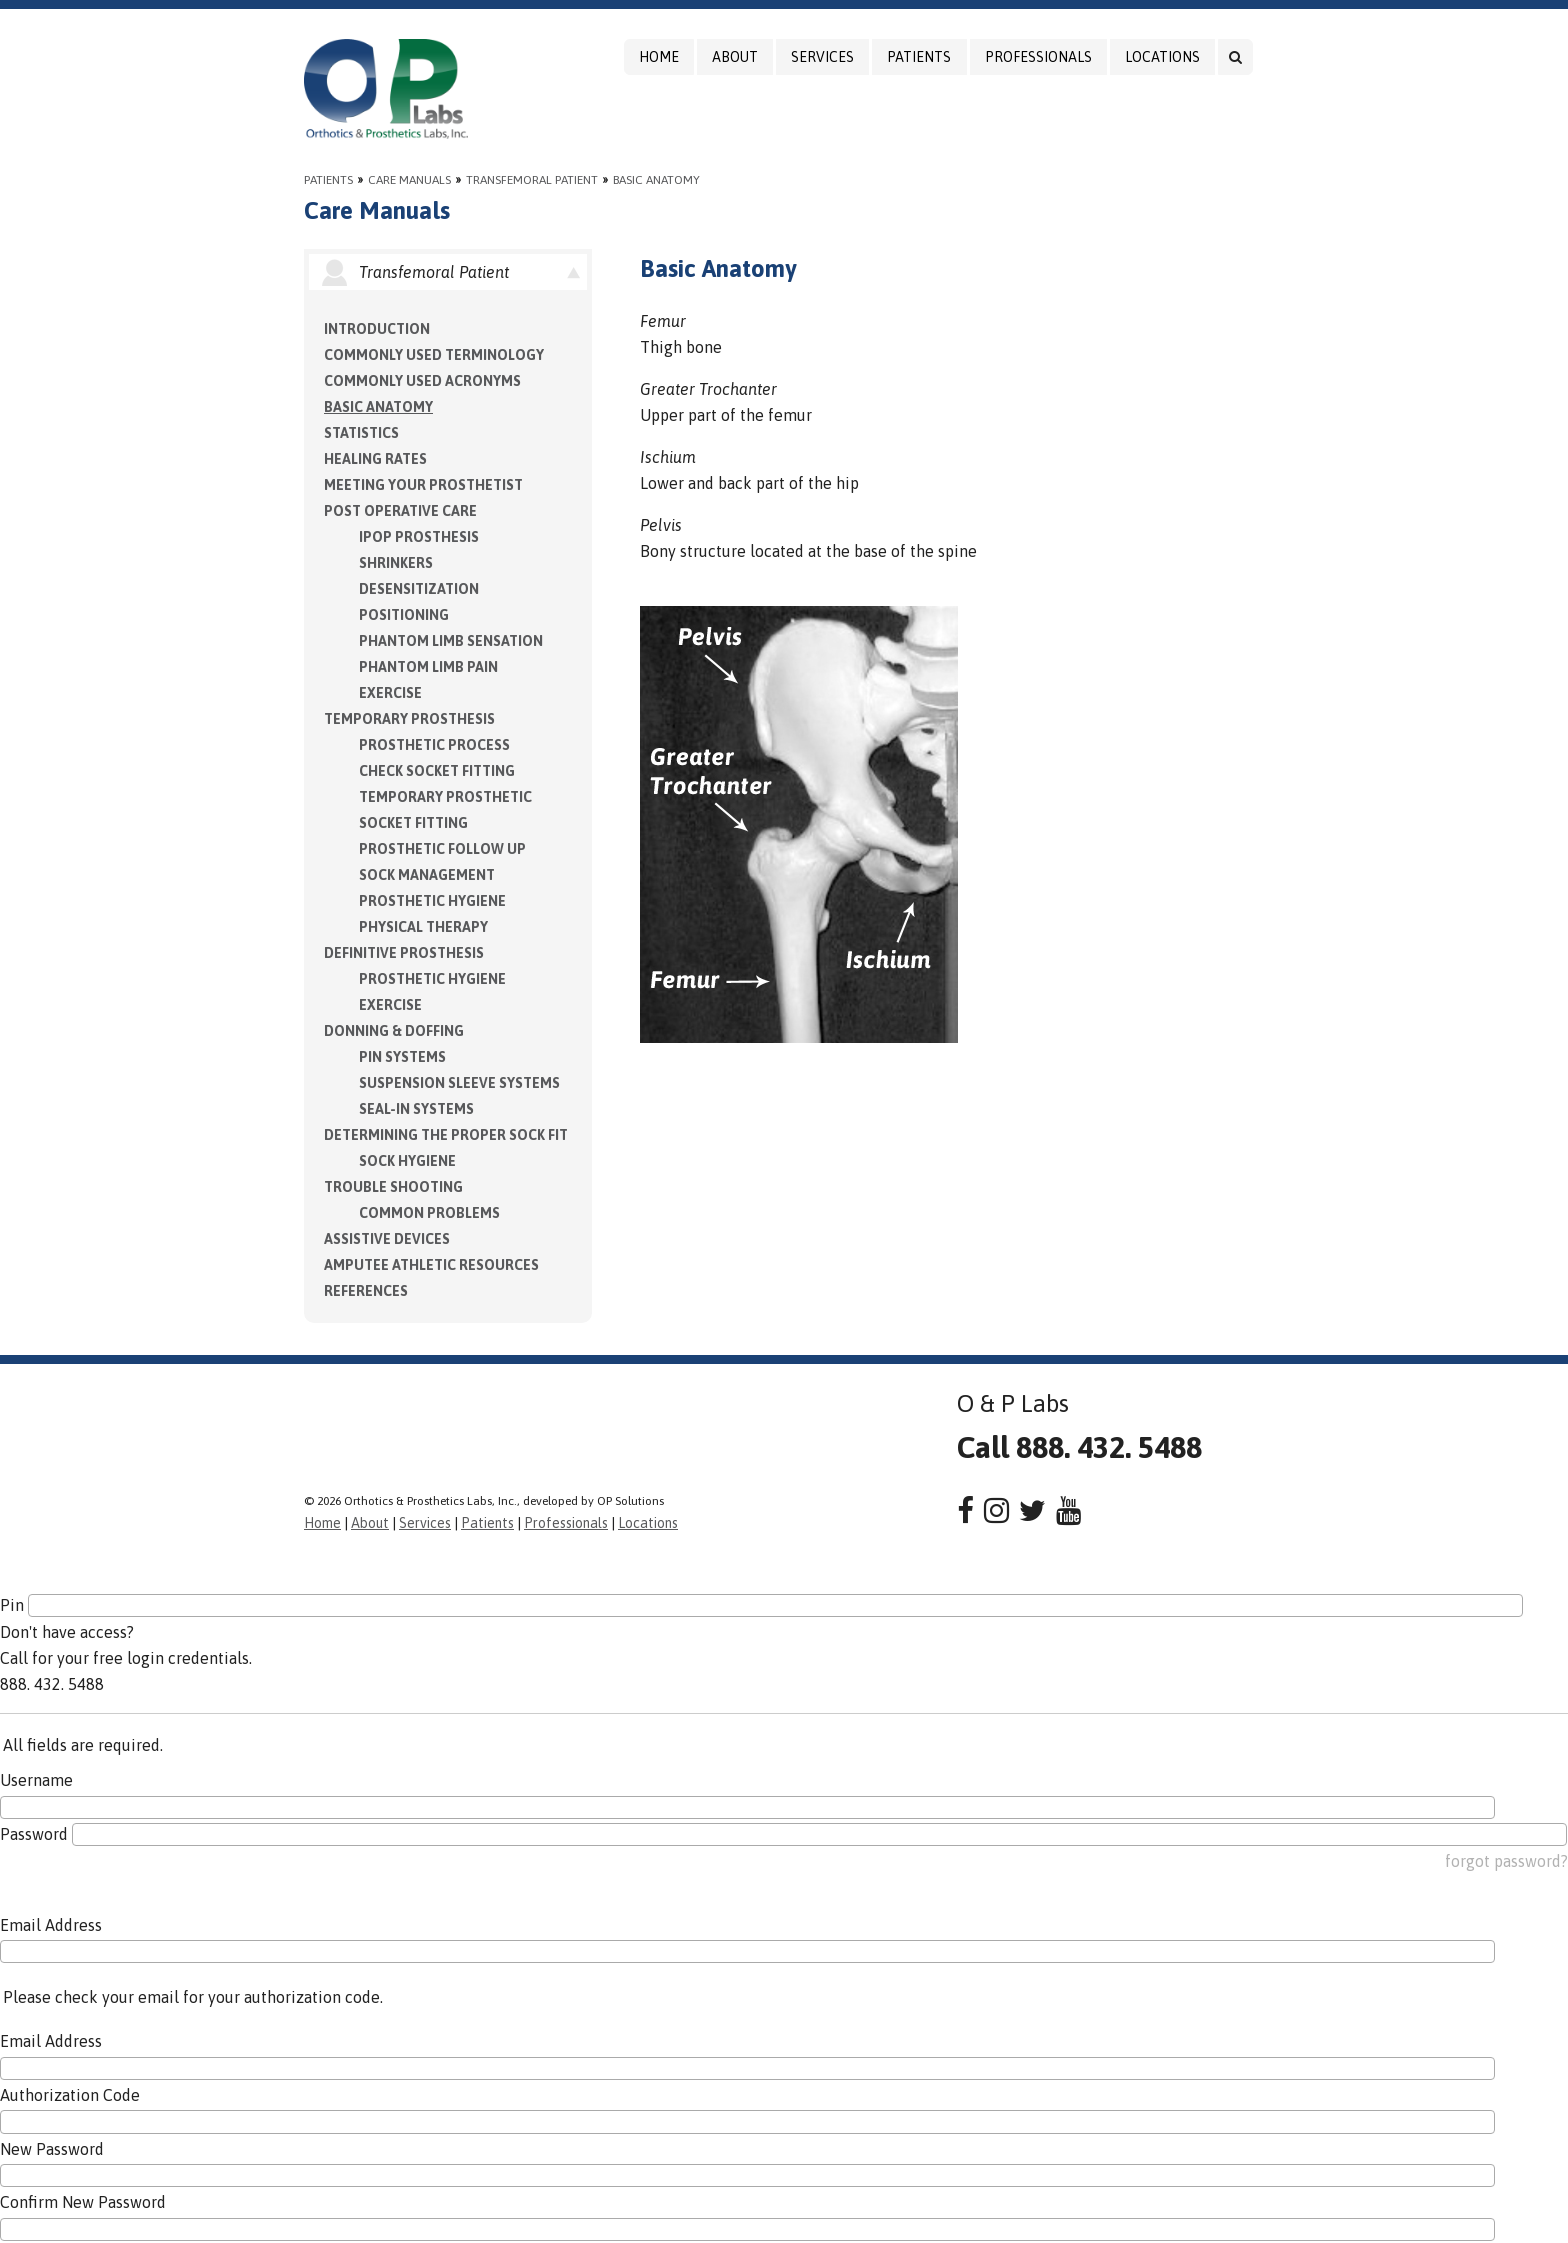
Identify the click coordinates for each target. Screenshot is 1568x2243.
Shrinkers (396, 563)
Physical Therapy (423, 927)
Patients (919, 57)
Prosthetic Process (434, 745)
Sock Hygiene (407, 1161)
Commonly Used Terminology (434, 355)
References (366, 1291)
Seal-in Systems (416, 1109)
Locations (1162, 57)
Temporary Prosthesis (409, 719)
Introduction (377, 329)
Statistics (361, 433)
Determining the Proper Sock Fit (446, 1135)
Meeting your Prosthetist (423, 485)
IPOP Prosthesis (419, 537)
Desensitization (419, 589)
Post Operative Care (400, 511)
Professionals (1038, 57)
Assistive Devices (387, 1239)
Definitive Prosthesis (404, 953)
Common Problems (429, 1213)
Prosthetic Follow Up (442, 849)
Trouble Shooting (393, 1187)
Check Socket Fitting (437, 771)
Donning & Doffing (394, 1031)
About (735, 57)
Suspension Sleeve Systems (459, 1083)
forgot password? (1506, 1861)
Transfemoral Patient (532, 180)
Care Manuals (409, 180)
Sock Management (427, 875)
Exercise (390, 693)
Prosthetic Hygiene (432, 901)
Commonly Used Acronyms (422, 381)
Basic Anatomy (656, 180)
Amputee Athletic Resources (431, 1265)
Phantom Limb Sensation (451, 641)
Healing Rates (375, 459)
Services (822, 57)
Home (659, 57)
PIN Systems (402, 1057)
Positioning (404, 615)
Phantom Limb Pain (428, 667)
